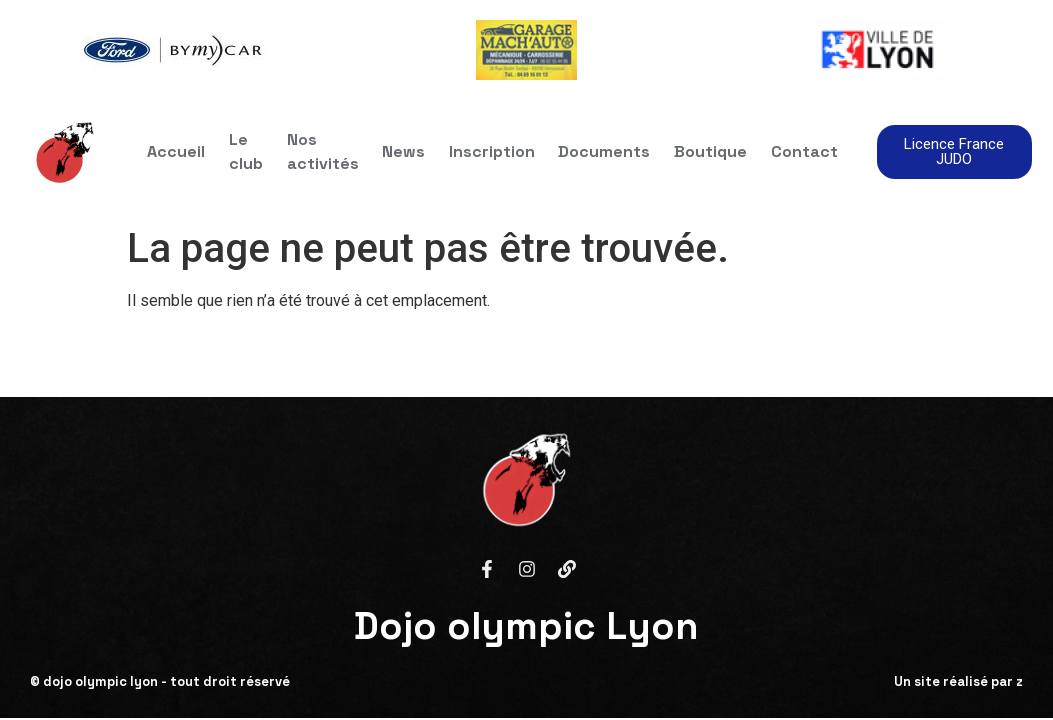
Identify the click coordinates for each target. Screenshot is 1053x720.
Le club (245, 151)
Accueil (175, 151)
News (403, 151)
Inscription (492, 151)
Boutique (711, 151)
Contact (805, 151)
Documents (605, 151)
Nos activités (322, 151)
